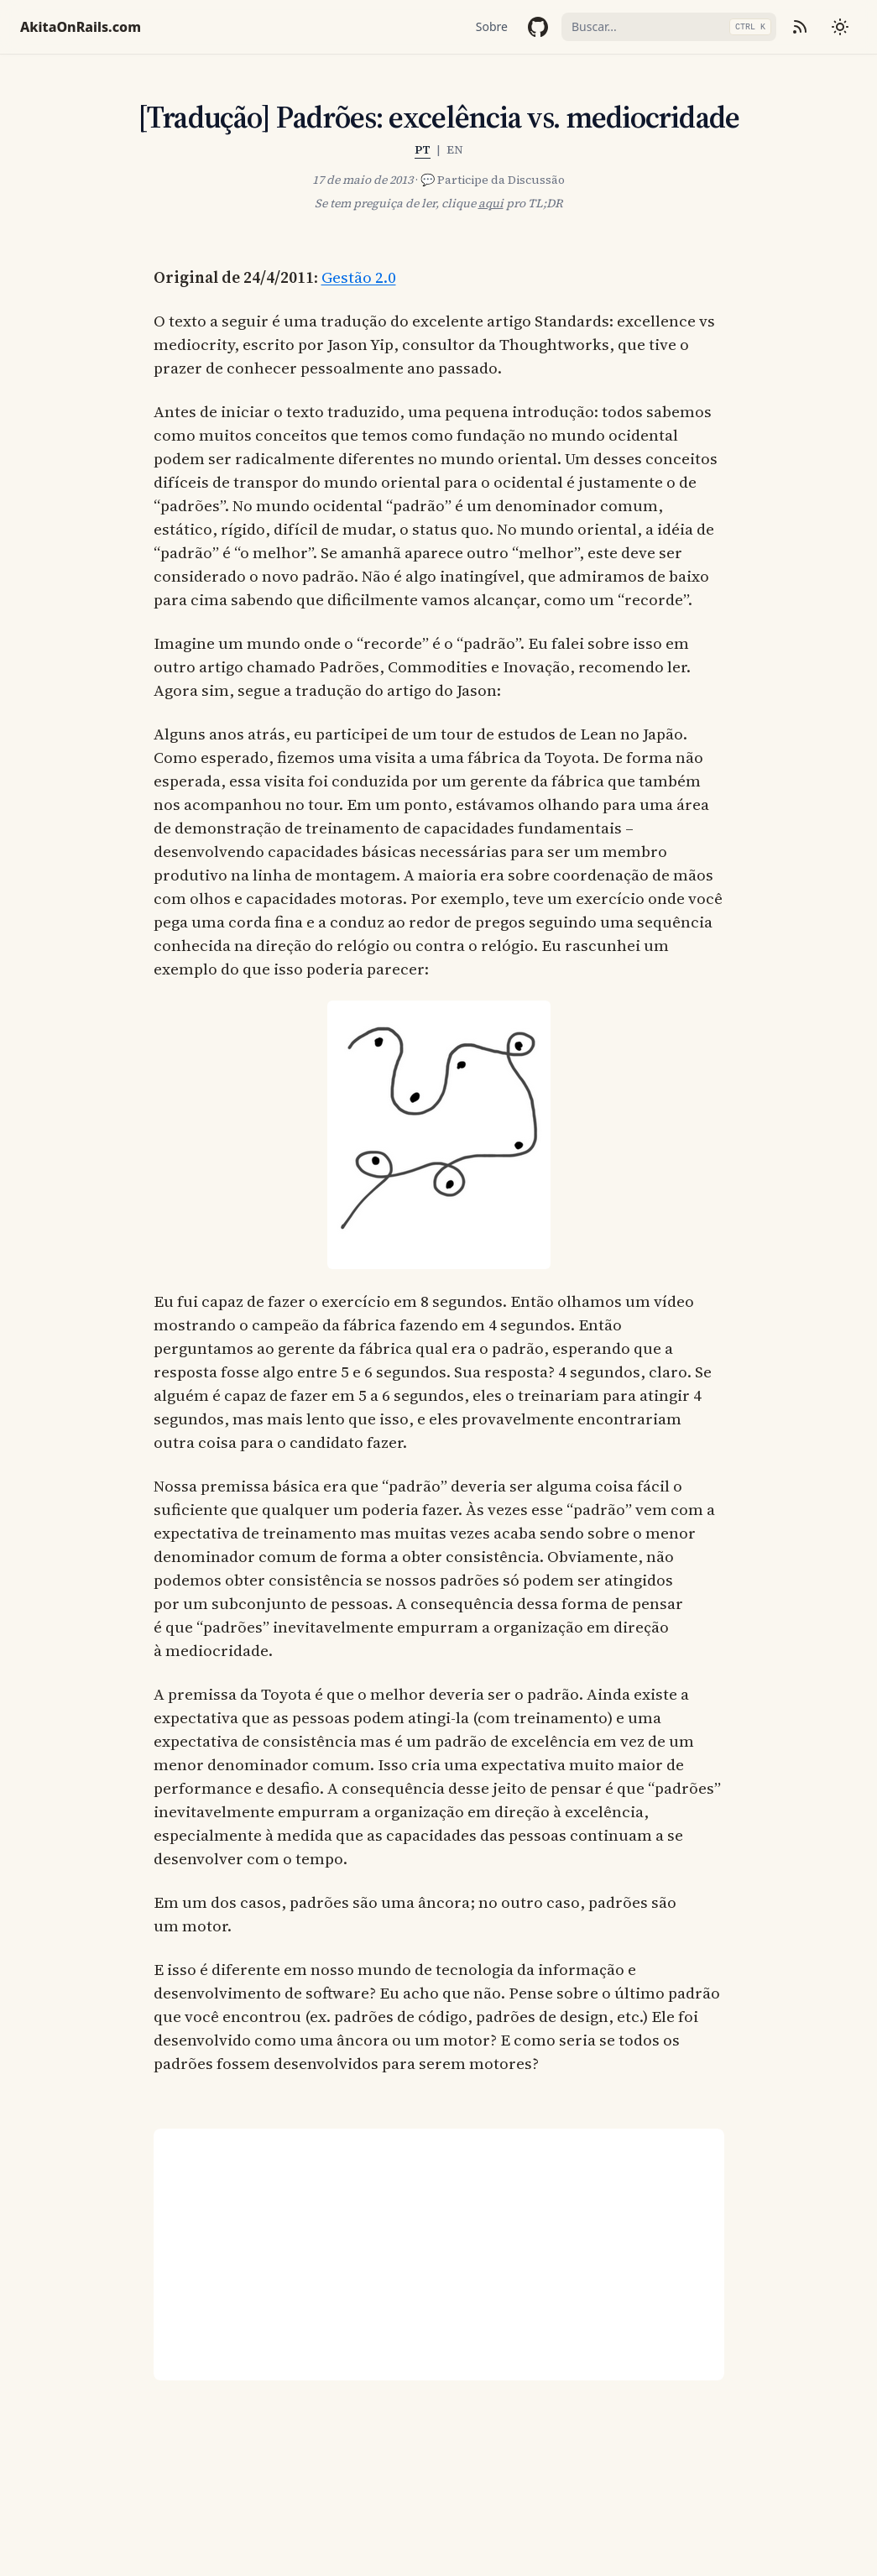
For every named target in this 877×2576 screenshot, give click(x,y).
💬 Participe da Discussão (492, 179)
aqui (491, 203)
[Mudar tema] (840, 27)
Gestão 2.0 (358, 277)
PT (423, 149)
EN (454, 149)
